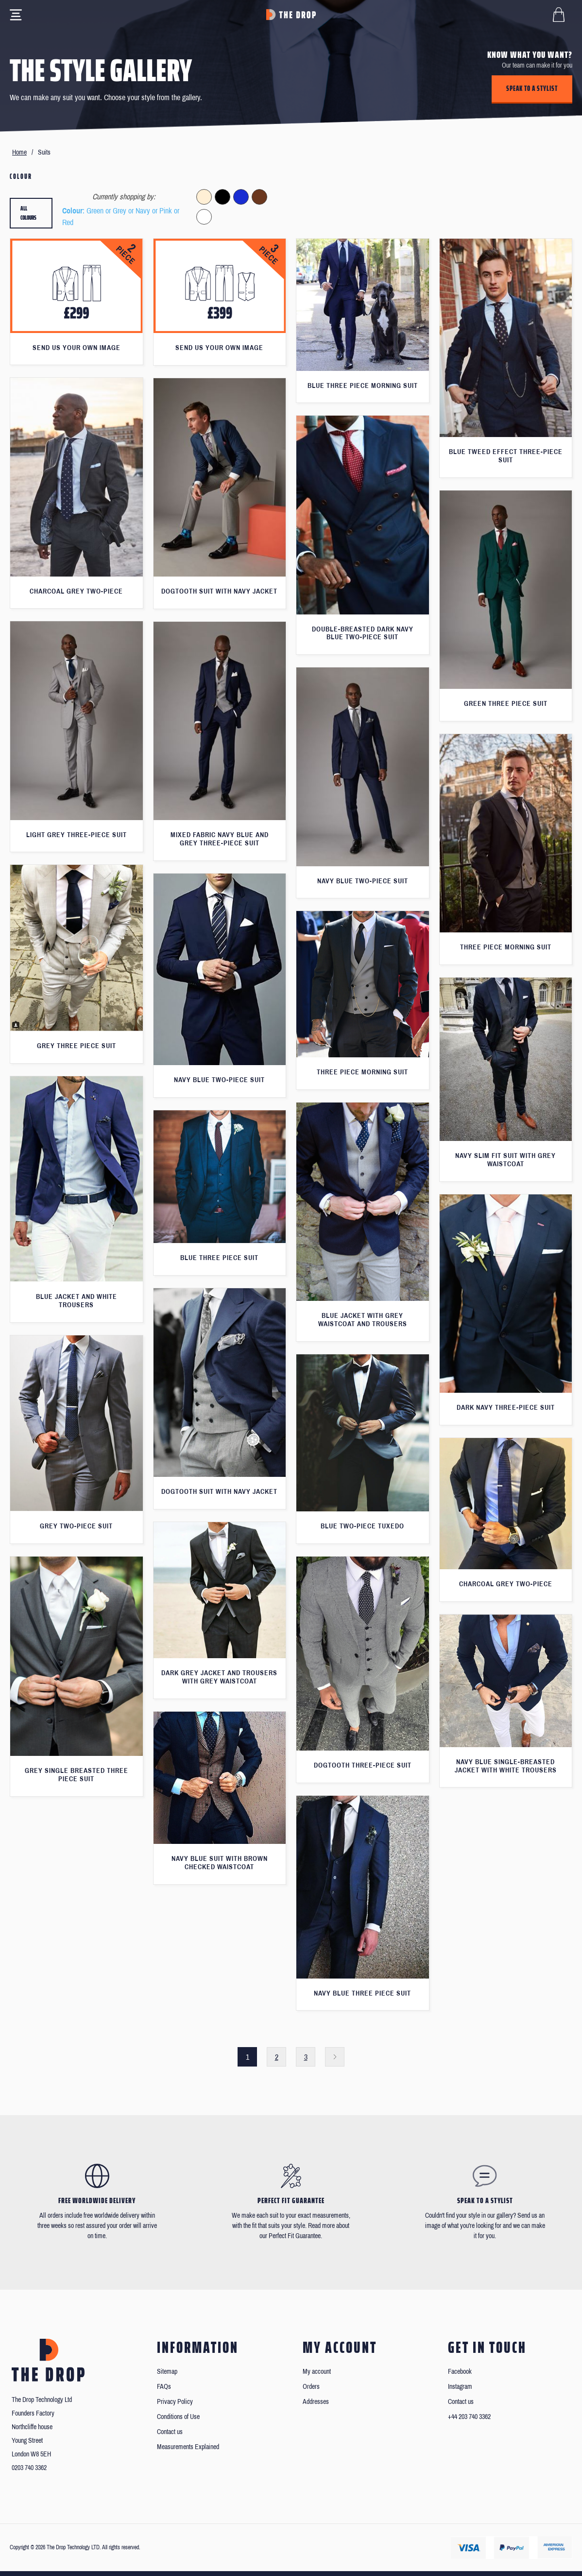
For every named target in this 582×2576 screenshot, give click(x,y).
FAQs (164, 2386)
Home (19, 152)
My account (317, 2371)
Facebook (460, 2371)
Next (334, 2057)
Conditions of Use (178, 2416)
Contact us (170, 2432)
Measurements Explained (188, 2447)
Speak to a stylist (532, 88)
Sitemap (167, 2371)
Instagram (460, 2386)
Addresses (316, 2401)
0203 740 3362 (29, 2467)
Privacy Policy (175, 2401)
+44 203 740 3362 (469, 2416)
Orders (311, 2386)
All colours (28, 213)
